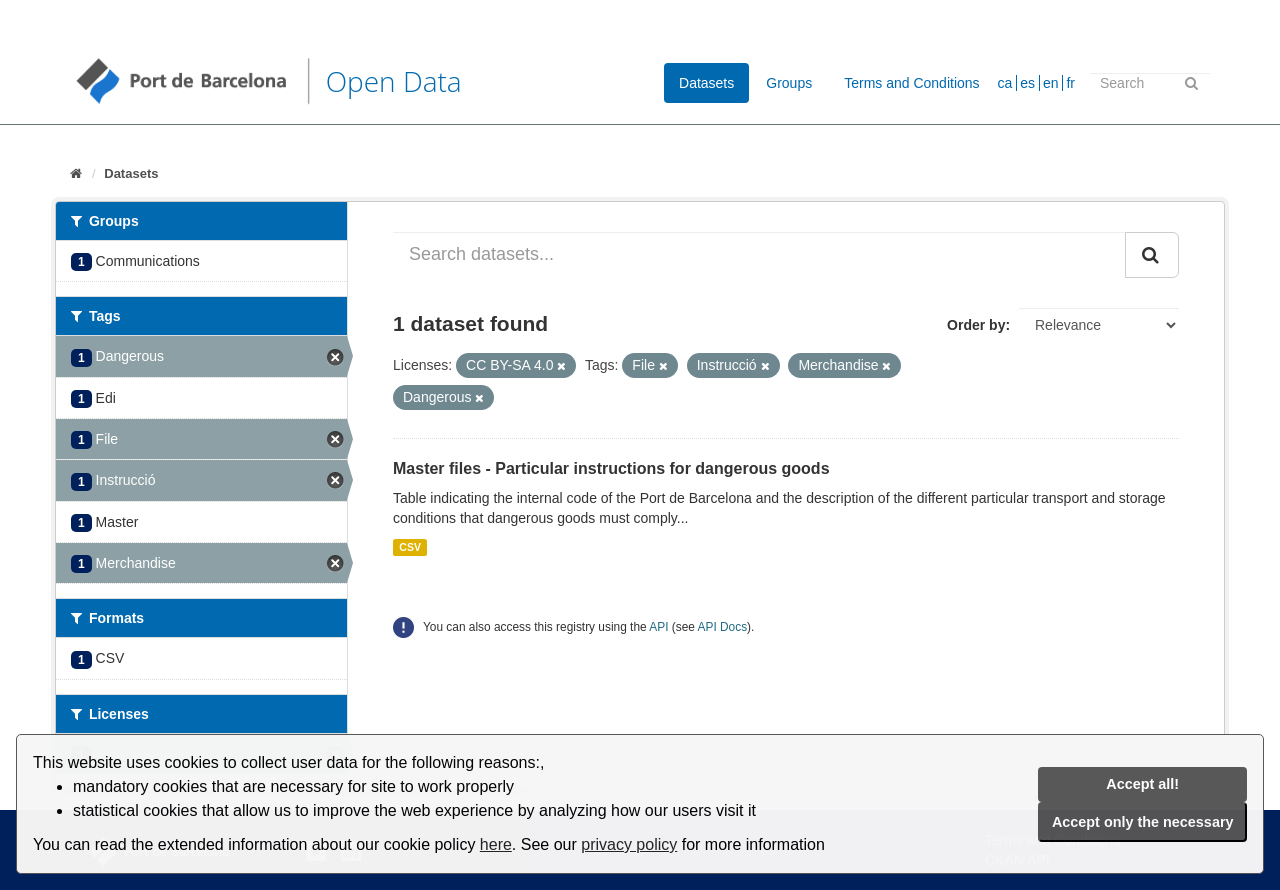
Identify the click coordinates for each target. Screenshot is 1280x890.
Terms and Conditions (911, 83)
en (1051, 83)
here (496, 844)
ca (1005, 83)
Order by (976, 325)
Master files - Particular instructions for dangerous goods (611, 468)
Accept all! (1142, 784)
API (658, 627)
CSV (410, 547)
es (1027, 83)
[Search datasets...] (759, 255)
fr (1070, 83)
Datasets (706, 83)
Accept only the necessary (1143, 822)
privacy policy (629, 844)
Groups (789, 83)
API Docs (723, 627)
